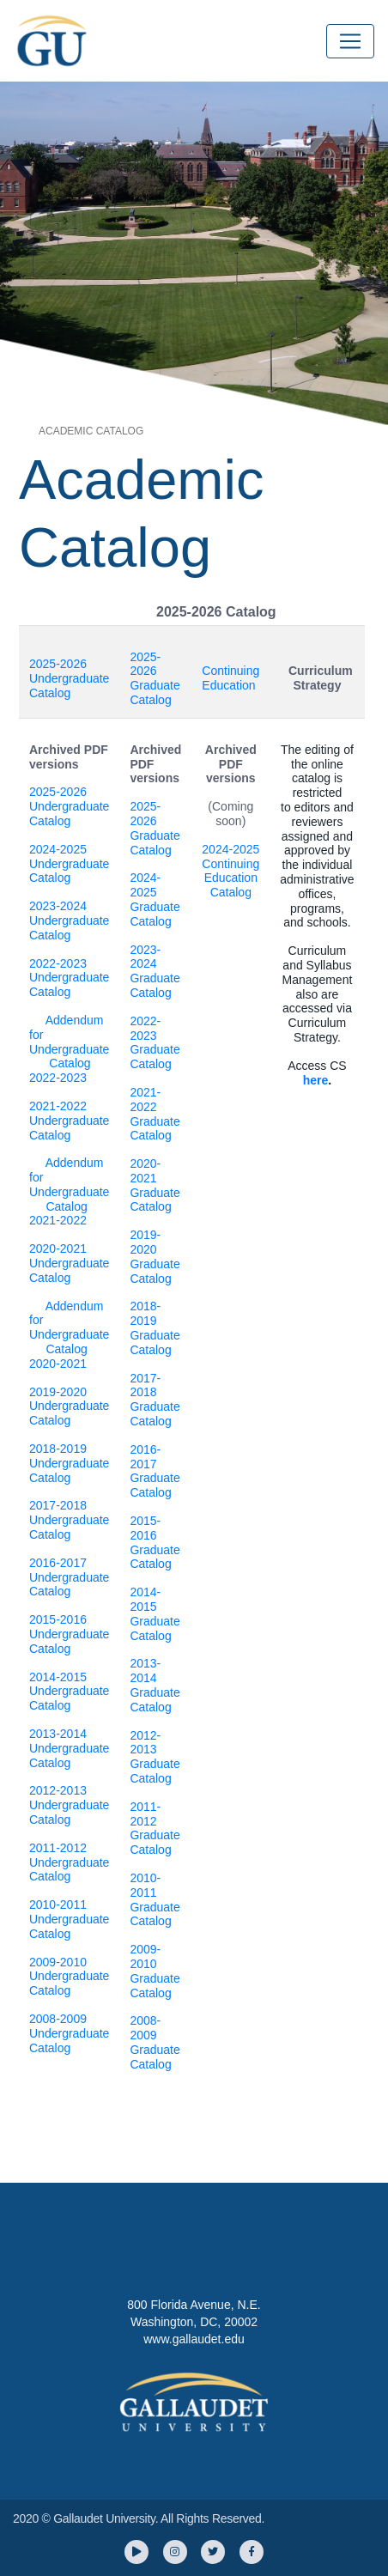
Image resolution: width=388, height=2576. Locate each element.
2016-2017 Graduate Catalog (154, 1471)
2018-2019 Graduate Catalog (154, 1327)
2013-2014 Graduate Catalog (154, 1684)
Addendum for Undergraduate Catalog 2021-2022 (69, 1191)
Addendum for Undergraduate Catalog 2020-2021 (69, 1334)
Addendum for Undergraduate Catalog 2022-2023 (69, 1048)
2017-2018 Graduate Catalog (154, 1399)
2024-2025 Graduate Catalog (154, 899)
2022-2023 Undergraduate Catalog (69, 978)
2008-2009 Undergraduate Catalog (69, 2033)
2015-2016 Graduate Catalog (154, 1542)
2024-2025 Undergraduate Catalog (69, 863)
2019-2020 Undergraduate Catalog (69, 1406)
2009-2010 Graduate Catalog (154, 1970)
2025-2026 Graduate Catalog (154, 678)
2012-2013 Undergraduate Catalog (69, 1804)
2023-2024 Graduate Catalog (154, 971)
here (316, 1080)
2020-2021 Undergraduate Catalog (69, 1263)
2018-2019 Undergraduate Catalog (69, 1463)
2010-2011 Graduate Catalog (154, 1899)
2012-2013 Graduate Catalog (154, 1756)
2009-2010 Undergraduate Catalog (69, 1976)
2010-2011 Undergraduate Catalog (69, 1919)
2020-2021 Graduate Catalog (154, 1185)
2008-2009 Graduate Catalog (154, 2042)
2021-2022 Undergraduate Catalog (69, 1120)
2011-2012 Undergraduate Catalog (69, 1862)
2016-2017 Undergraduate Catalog (69, 1577)
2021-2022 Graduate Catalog (154, 1113)
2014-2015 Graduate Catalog (154, 1613)
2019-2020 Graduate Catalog (154, 1256)
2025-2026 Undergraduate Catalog (69, 678)
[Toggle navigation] (350, 41)
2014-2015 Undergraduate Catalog (69, 1691)
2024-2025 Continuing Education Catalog (230, 870)
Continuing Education (230, 678)
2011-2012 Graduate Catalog (154, 1828)
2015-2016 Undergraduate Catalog (69, 1634)
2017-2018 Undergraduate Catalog (69, 1519)
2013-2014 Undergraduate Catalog (69, 1748)
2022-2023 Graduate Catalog (154, 1042)
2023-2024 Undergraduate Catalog (69, 920)
